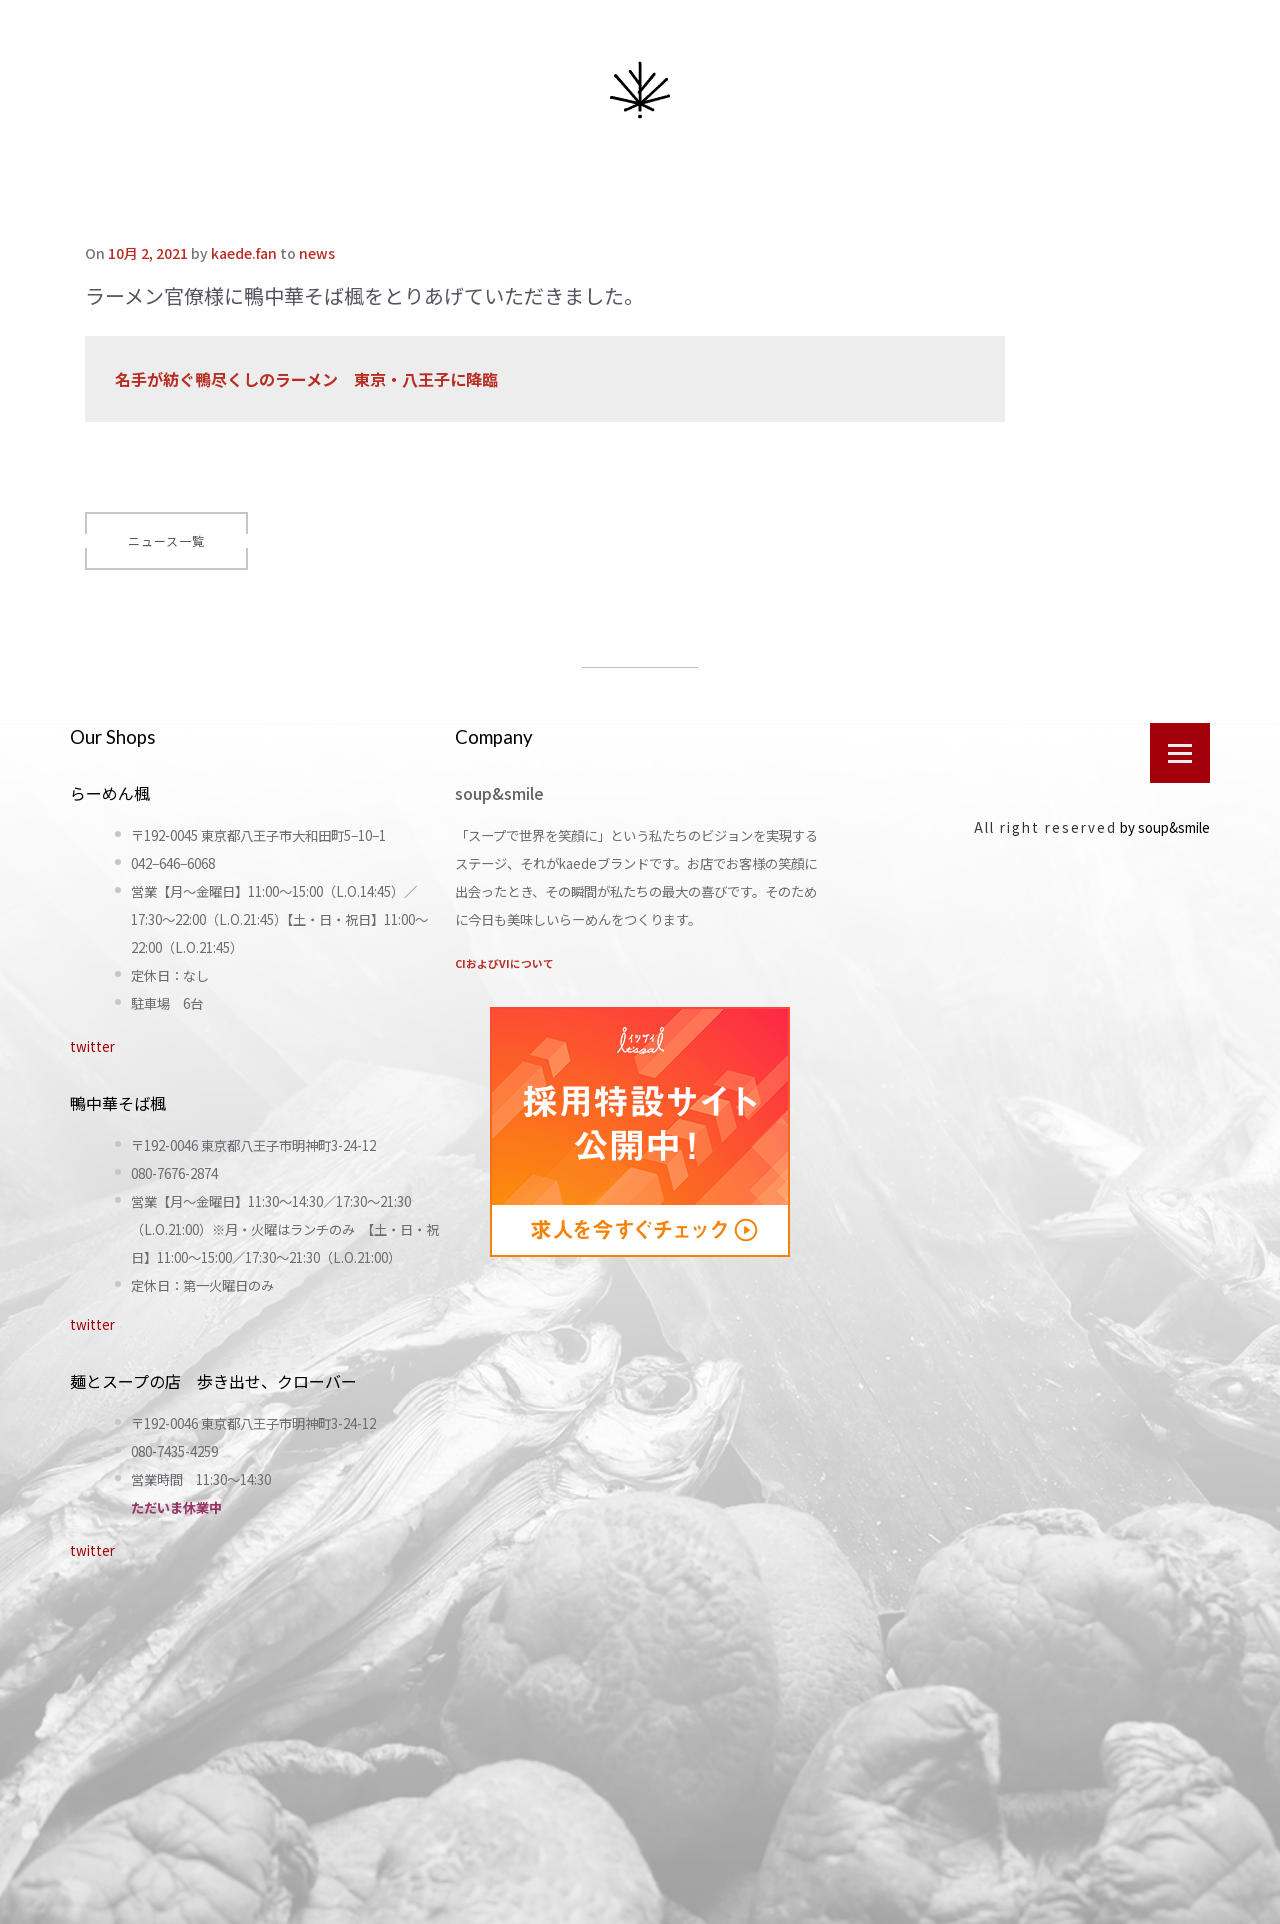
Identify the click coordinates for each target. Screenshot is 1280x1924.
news (317, 253)
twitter (92, 1046)
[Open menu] (1180, 753)
